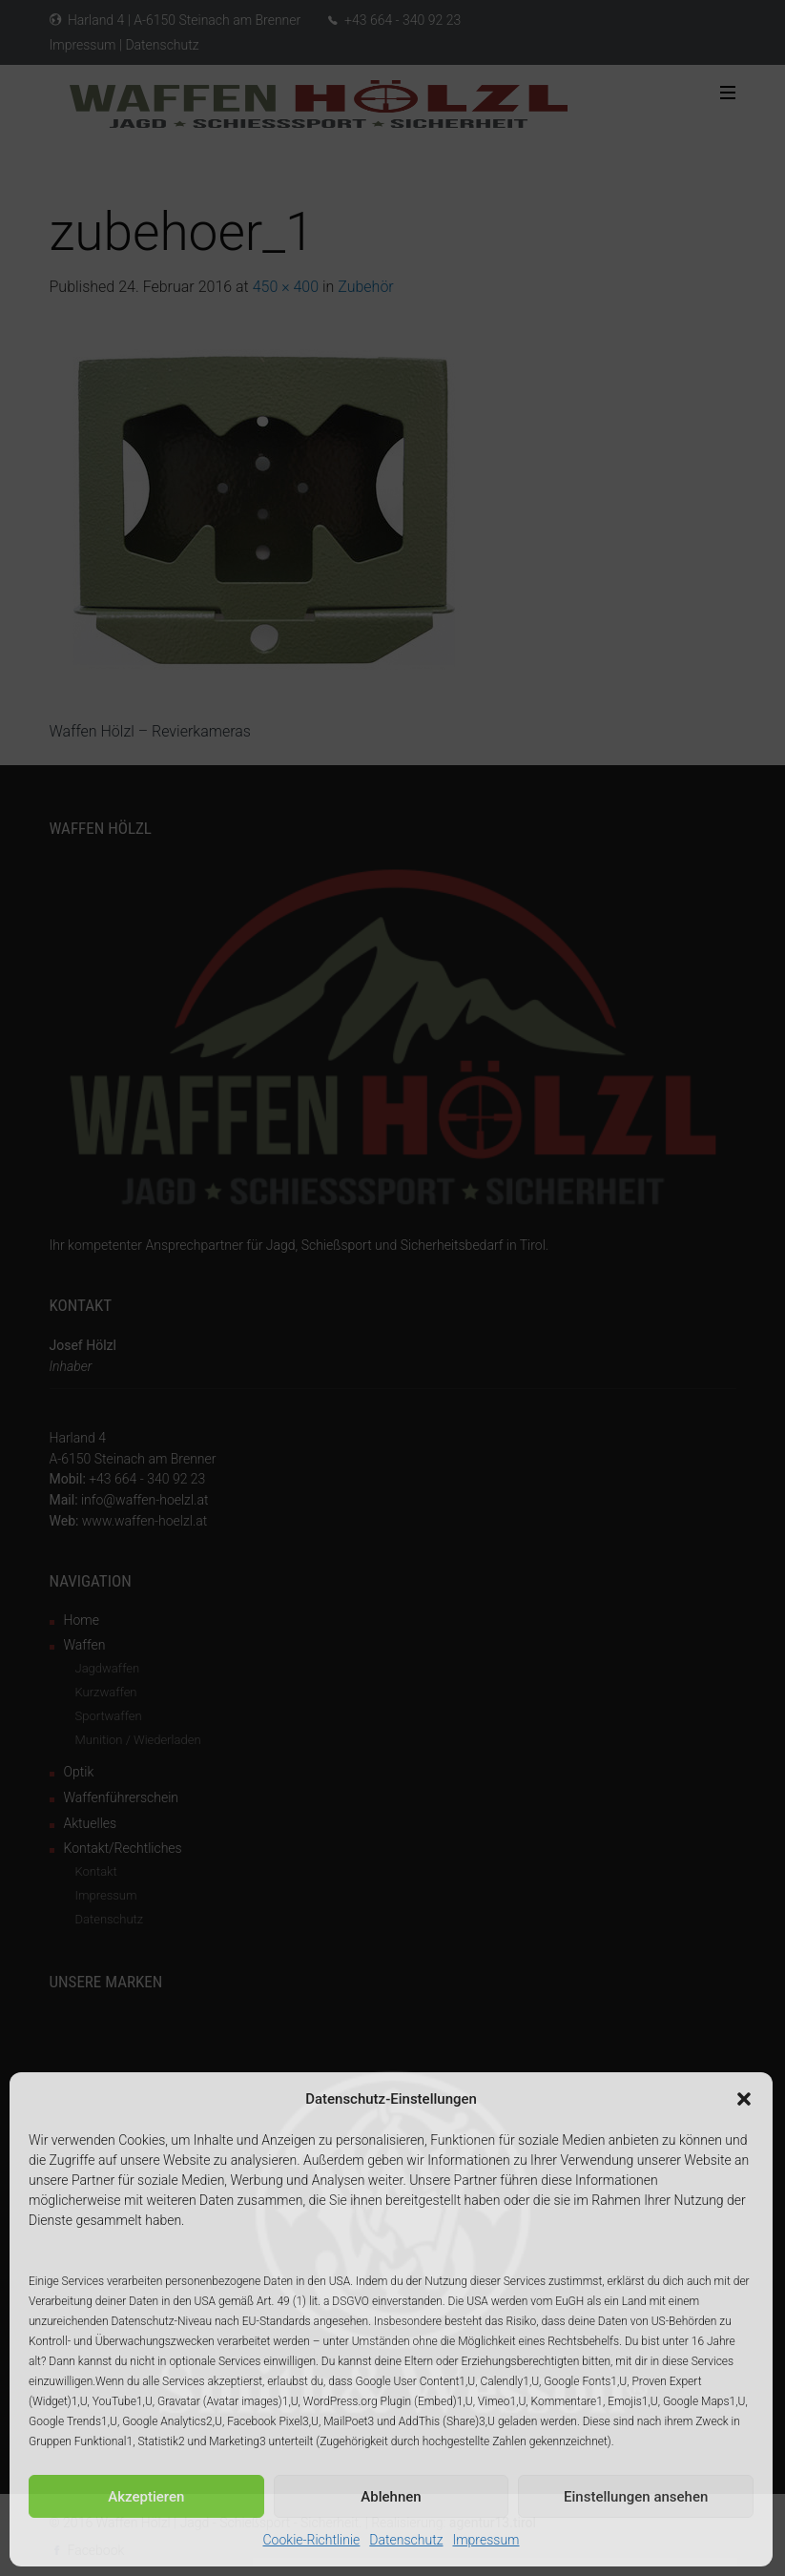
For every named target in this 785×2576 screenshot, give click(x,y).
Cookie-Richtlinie (312, 2539)
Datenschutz (406, 2539)
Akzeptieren (146, 2496)
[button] (744, 2099)
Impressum (485, 2539)
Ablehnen (391, 2496)
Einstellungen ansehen (636, 2496)
